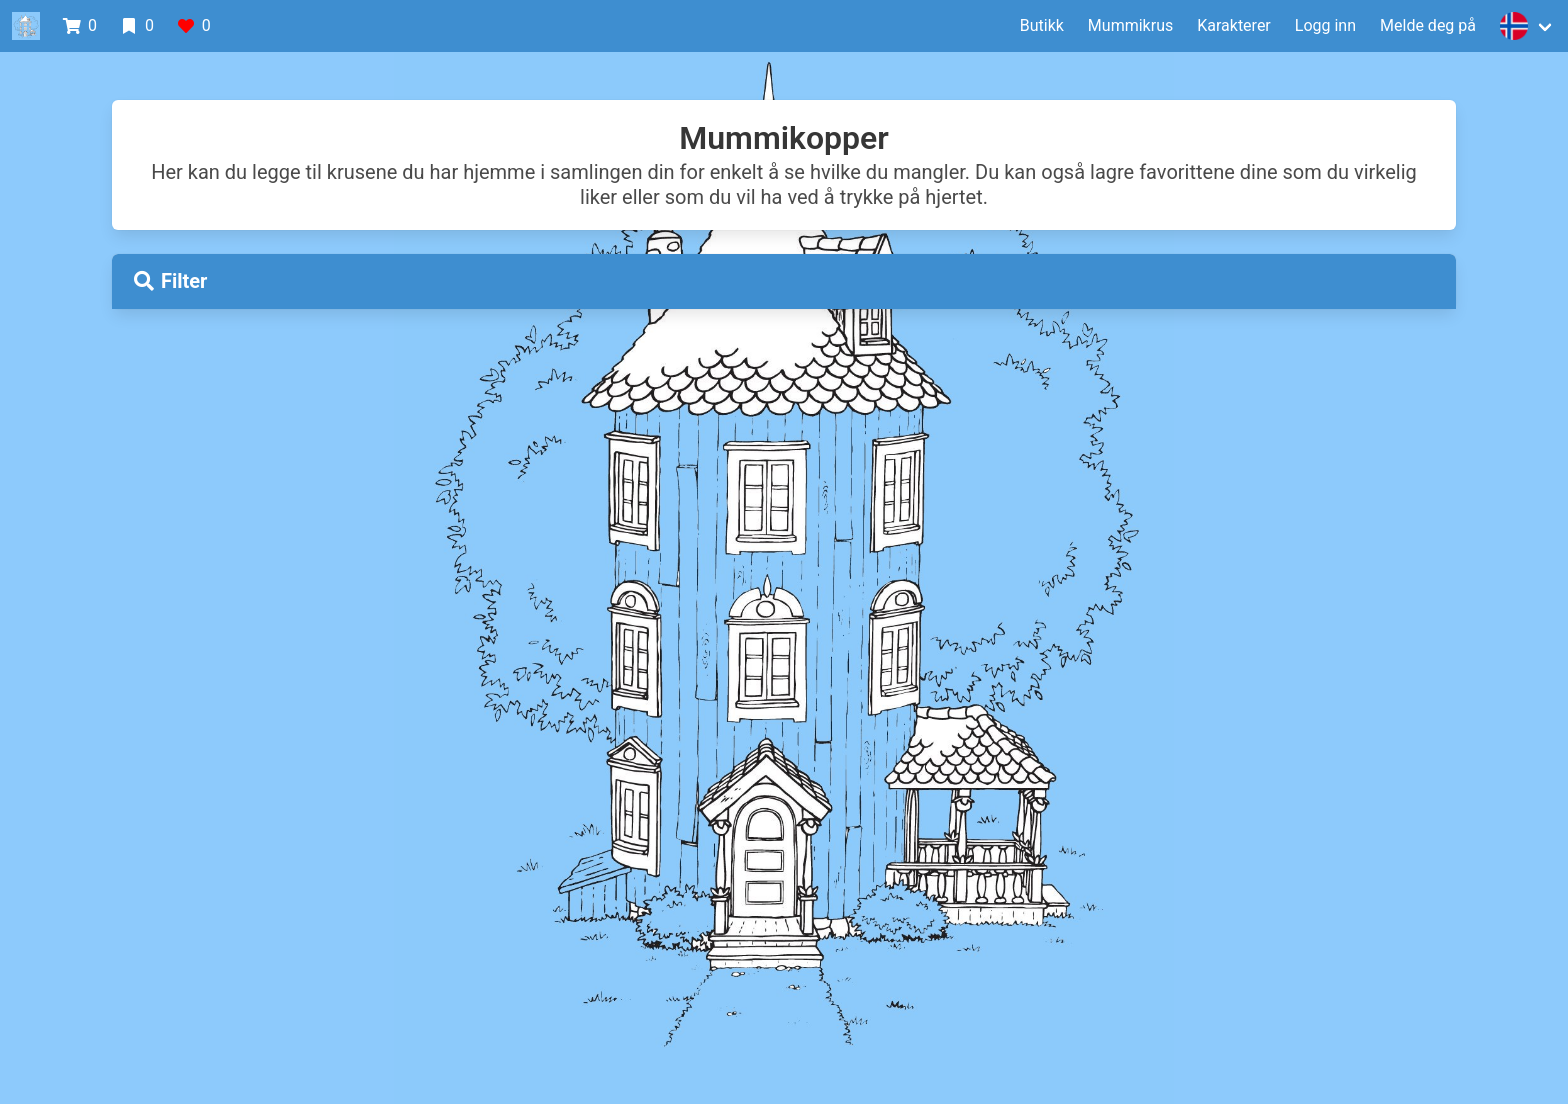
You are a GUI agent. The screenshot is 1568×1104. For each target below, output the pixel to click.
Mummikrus (1130, 25)
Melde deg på (1428, 25)
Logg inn (1325, 25)
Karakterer (1234, 25)
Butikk (1042, 25)
